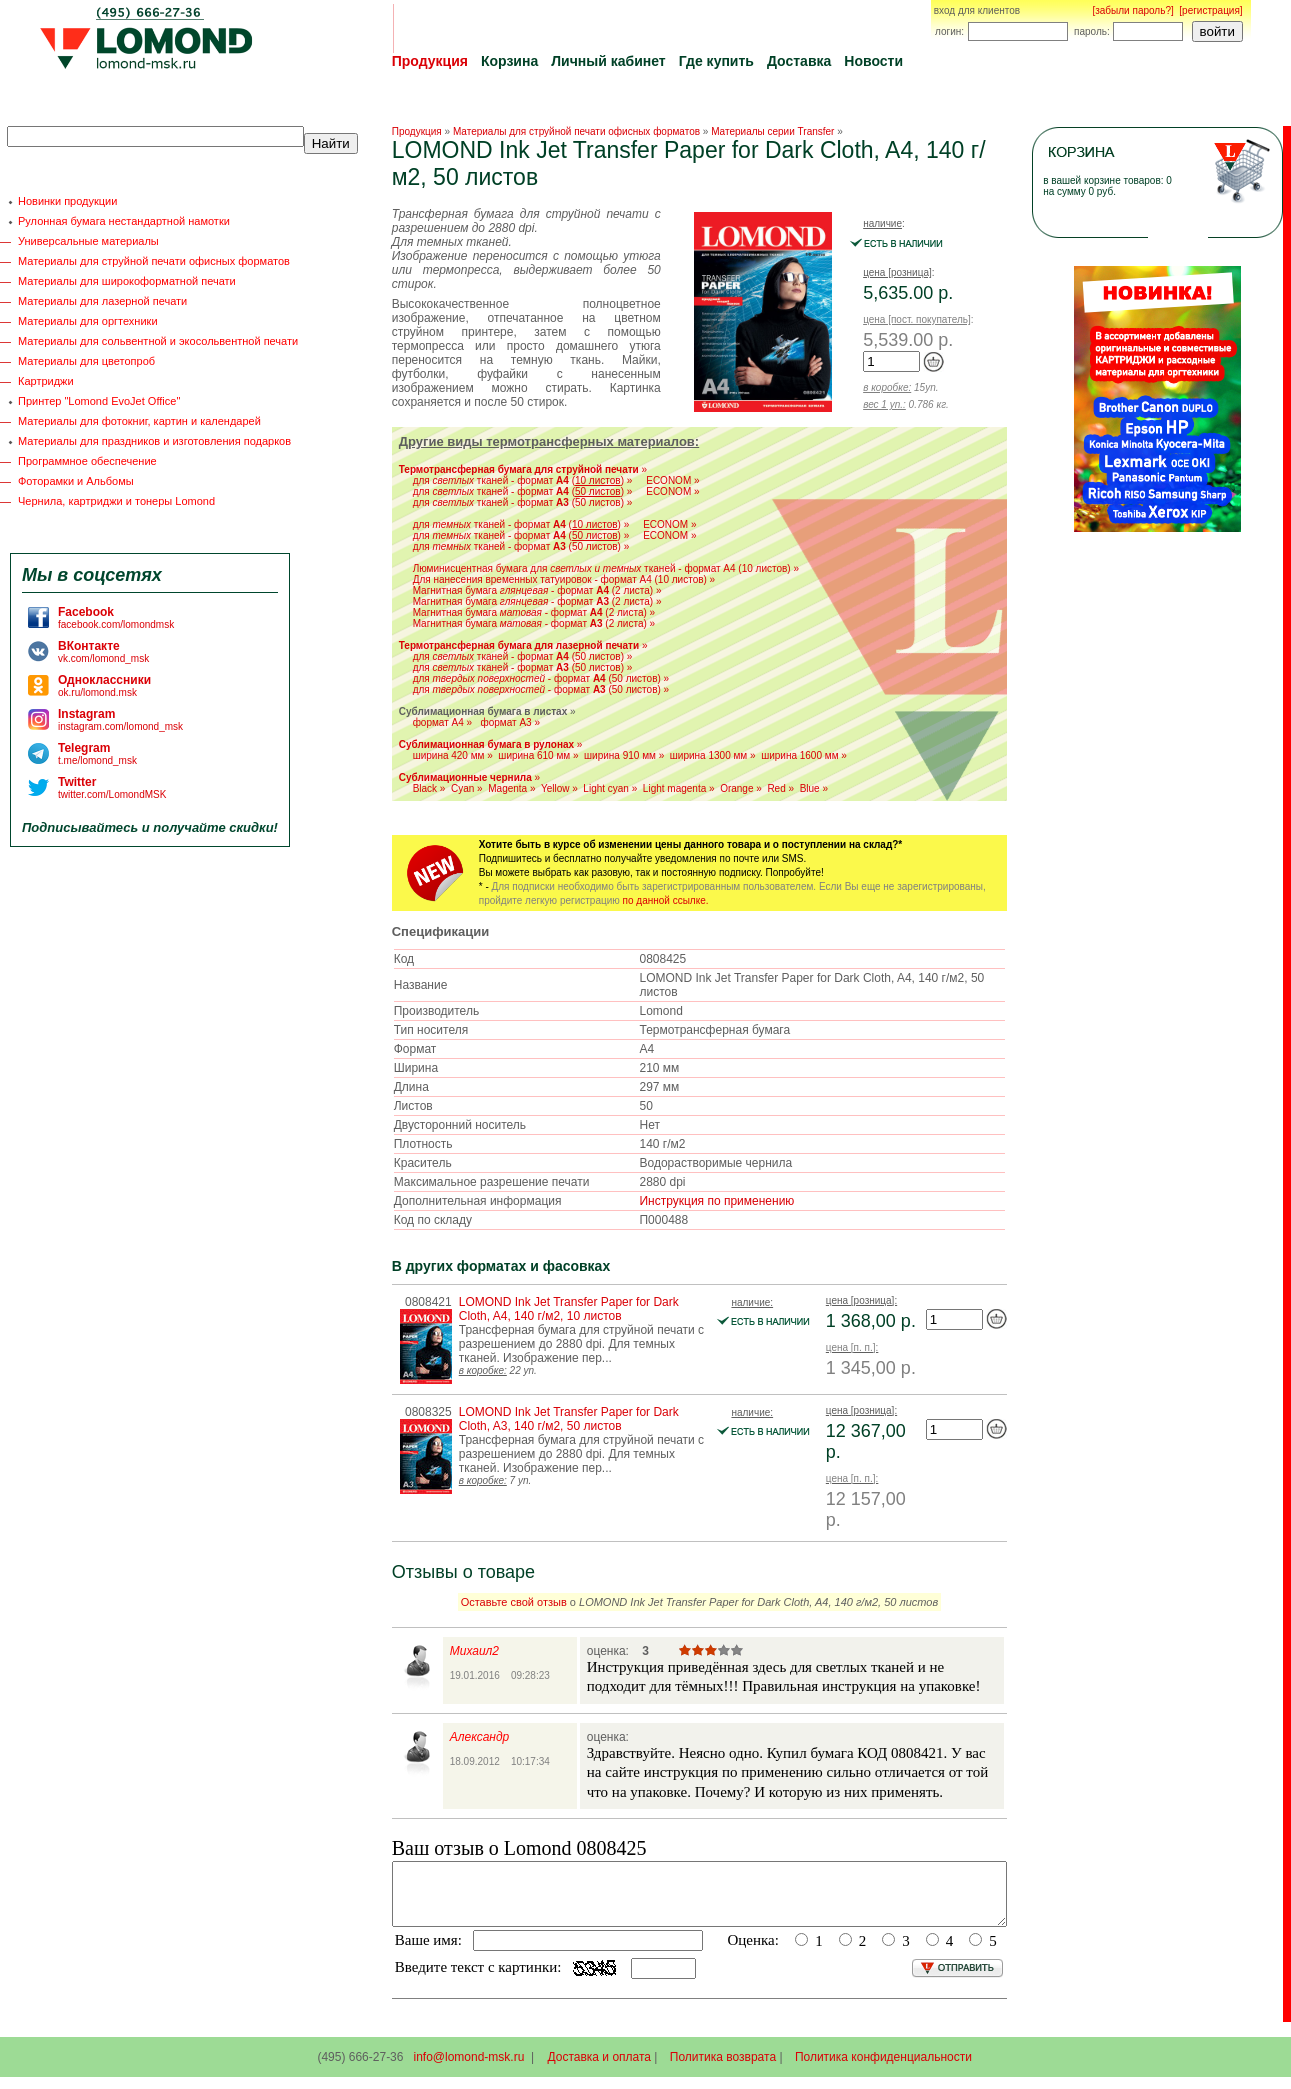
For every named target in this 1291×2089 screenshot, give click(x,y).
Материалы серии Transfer (772, 131)
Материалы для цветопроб (86, 361)
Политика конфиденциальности (883, 2069)
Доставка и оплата (600, 2069)
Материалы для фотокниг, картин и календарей (139, 421)
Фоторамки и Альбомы (76, 481)
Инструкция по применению (716, 1201)
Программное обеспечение (87, 461)
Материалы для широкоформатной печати (127, 281)
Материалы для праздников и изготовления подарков (154, 441)
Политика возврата (723, 2069)
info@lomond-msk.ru (468, 2069)
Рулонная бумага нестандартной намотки (124, 221)
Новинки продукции (67, 201)
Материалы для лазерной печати (102, 301)
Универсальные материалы (88, 241)
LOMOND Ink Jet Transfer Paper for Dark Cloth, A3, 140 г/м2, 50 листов (569, 1419)
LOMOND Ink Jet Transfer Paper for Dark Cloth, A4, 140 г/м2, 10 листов (569, 1309)
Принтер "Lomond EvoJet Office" (99, 401)
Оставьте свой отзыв (514, 1602)
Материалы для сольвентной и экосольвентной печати (158, 341)
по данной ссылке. (666, 900)
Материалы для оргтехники (88, 321)
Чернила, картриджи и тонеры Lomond (116, 501)
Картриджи (46, 381)
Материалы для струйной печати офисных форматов (154, 261)
